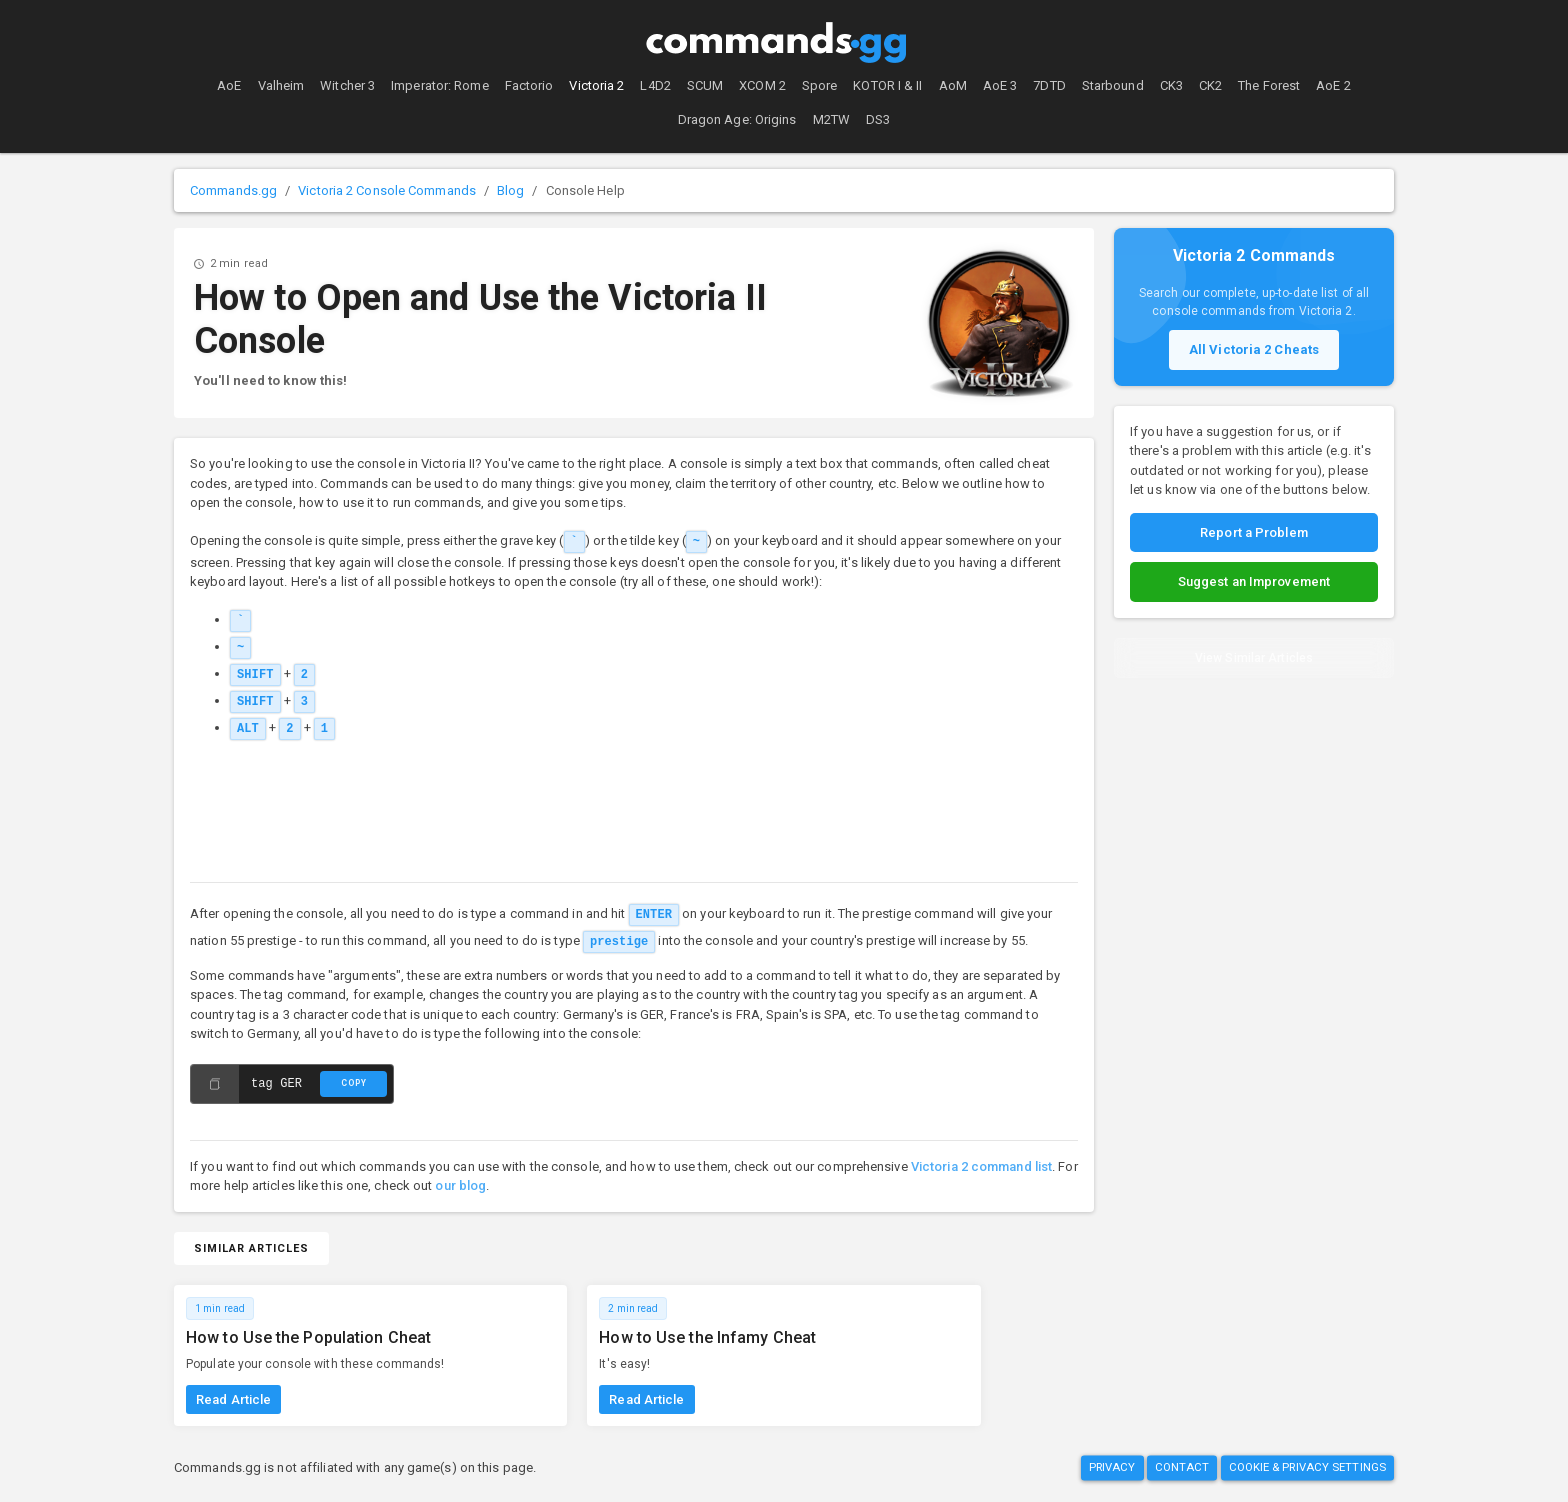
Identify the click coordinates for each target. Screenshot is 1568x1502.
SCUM (705, 85)
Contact (1182, 1468)
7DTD (1049, 85)
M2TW (831, 119)
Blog (510, 190)
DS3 (878, 119)
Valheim (281, 85)
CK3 (1171, 85)
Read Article (233, 1399)
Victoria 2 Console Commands (387, 190)
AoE (229, 85)
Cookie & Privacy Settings (1308, 1468)
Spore (820, 85)
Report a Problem (1254, 532)
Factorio (529, 85)
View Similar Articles (1254, 658)
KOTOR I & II (887, 85)
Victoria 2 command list (981, 1166)
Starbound (1113, 85)
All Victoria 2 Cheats (1254, 349)
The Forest (1269, 85)
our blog (460, 1185)
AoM (953, 85)
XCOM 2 (762, 85)
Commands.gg (233, 190)
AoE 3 (1000, 85)
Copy (354, 1083)
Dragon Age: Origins (737, 119)
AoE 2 (1333, 85)
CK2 (1210, 85)
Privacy (1112, 1468)
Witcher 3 (347, 85)
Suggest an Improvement (1254, 581)
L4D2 (655, 85)
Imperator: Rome (440, 85)
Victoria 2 (596, 85)
